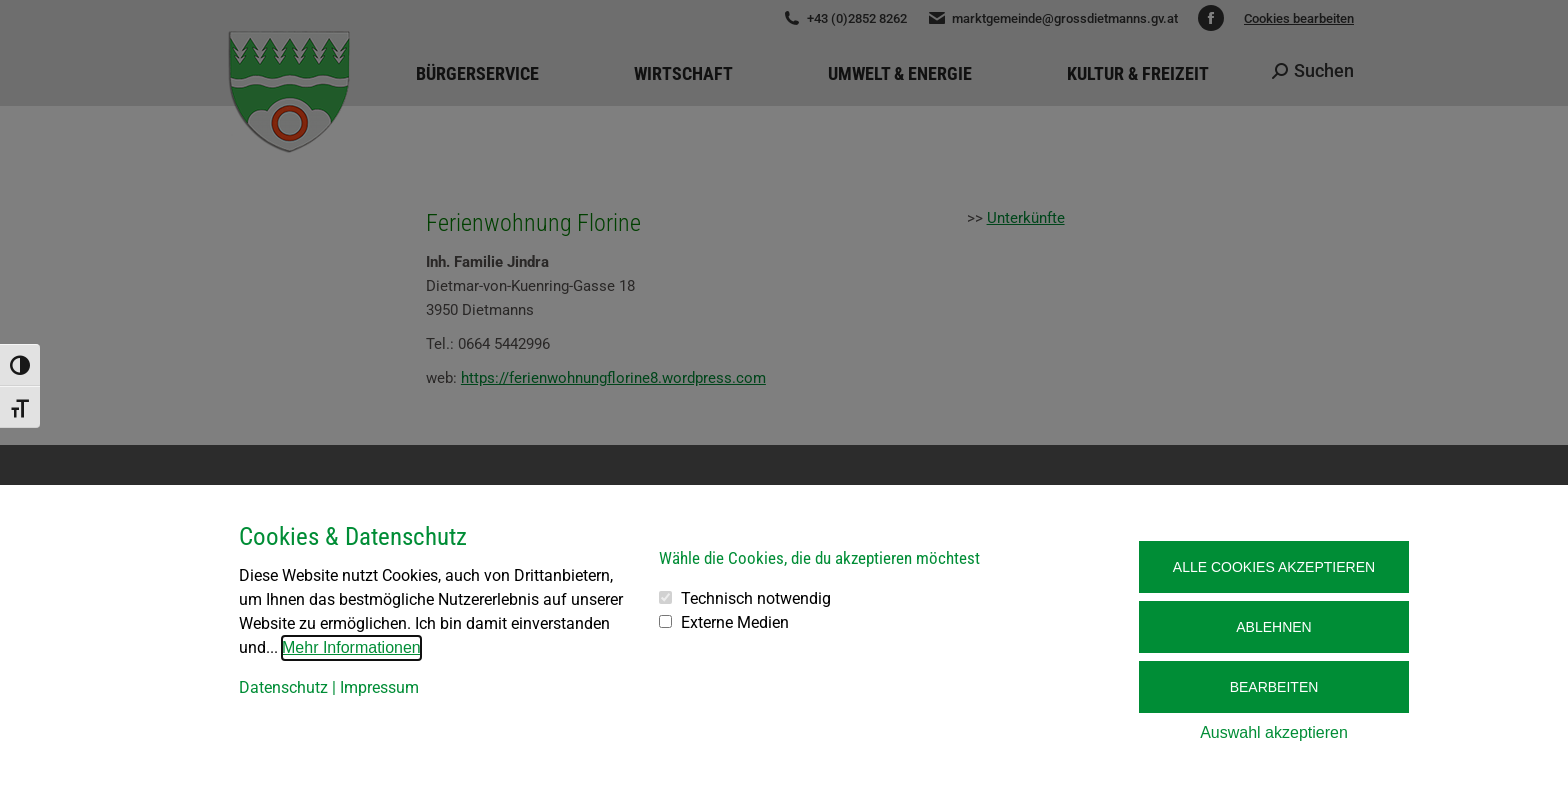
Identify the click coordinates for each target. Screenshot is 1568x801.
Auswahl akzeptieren (1274, 732)
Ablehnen (1273, 627)
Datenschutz (283, 687)
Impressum (379, 687)
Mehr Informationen (351, 647)
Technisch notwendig (756, 598)
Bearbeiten (1274, 687)
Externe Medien (735, 622)
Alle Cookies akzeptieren (1274, 567)
